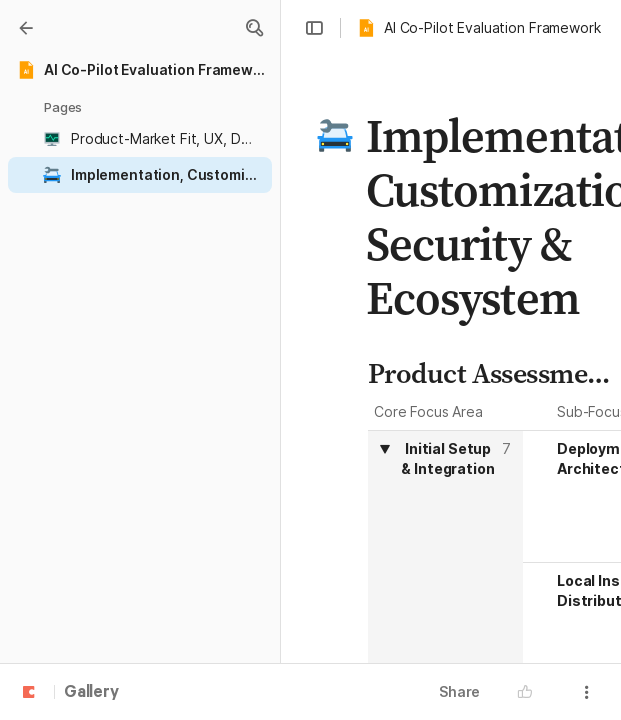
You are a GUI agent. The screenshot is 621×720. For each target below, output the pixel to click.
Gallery (91, 693)
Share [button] (459, 691)
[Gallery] (26, 28)
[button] (254, 28)
